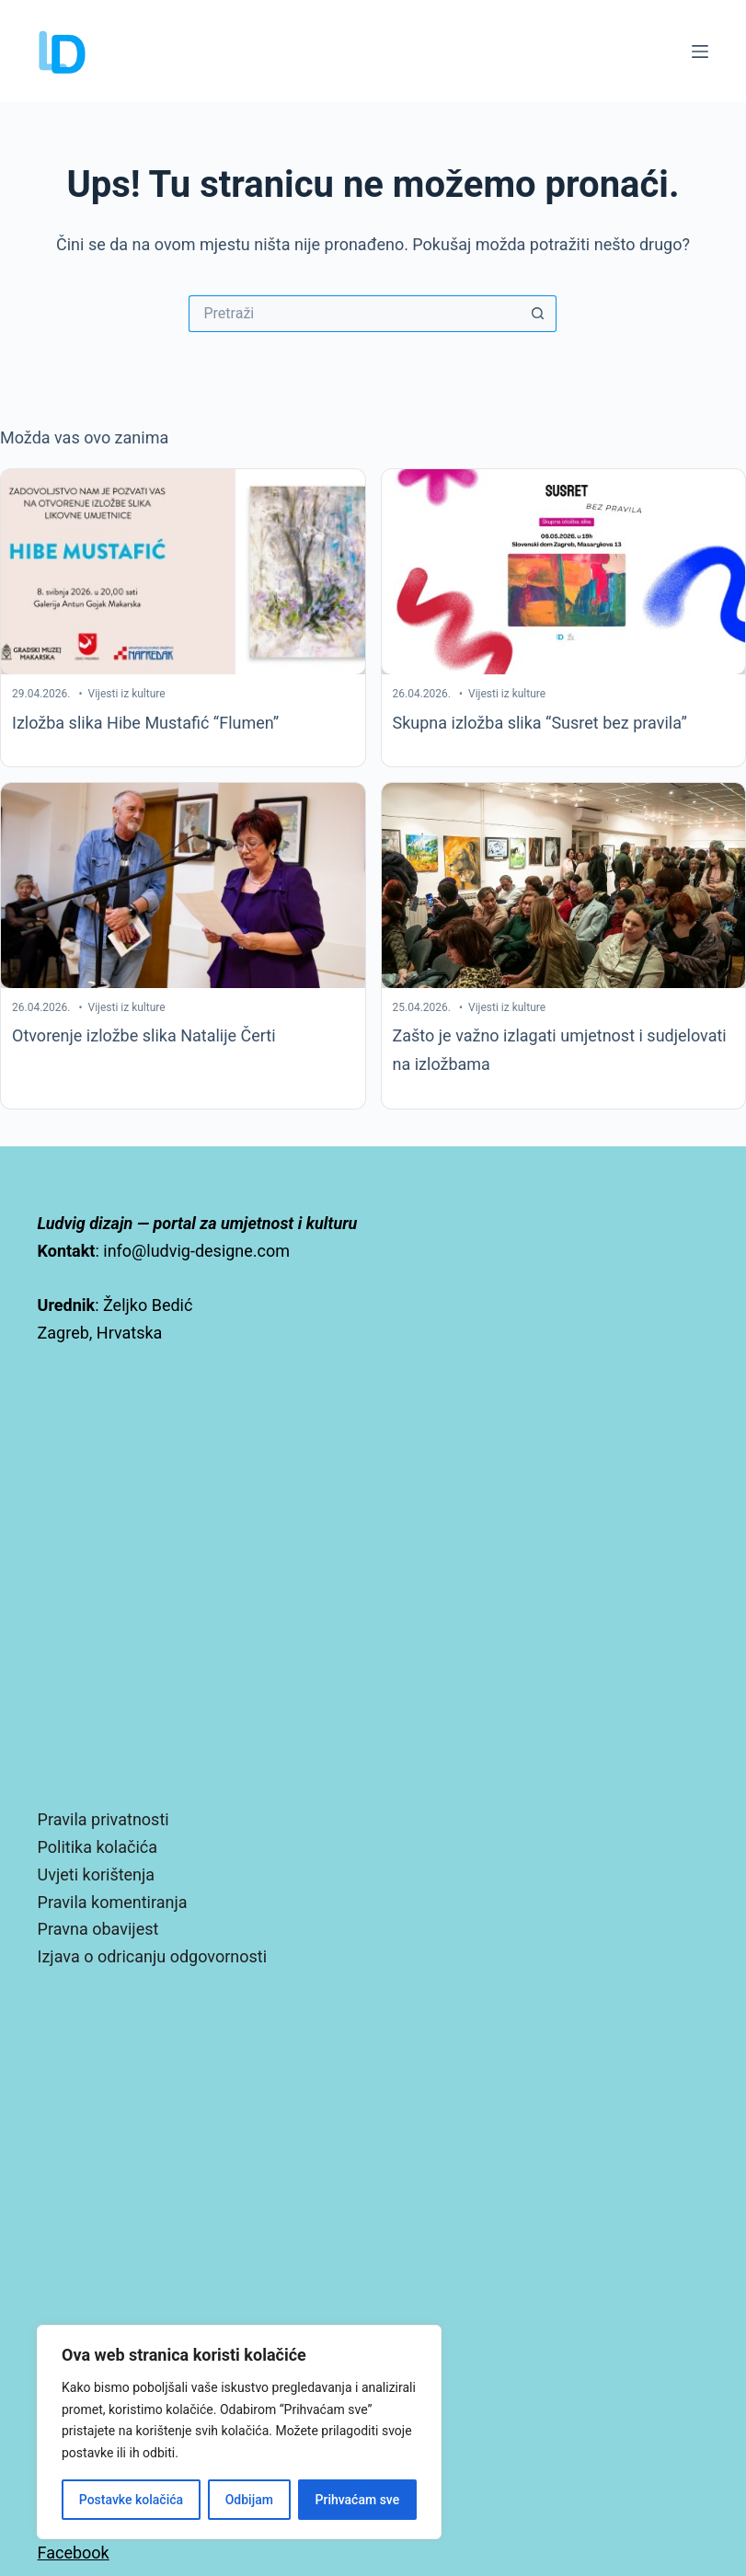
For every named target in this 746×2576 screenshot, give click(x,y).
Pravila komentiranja (113, 1902)
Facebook (73, 2552)
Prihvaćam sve (358, 2499)
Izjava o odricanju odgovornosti (152, 1956)
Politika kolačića (97, 1847)
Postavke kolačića (131, 2499)
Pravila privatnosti (103, 1819)
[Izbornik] (700, 51)
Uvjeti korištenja (96, 1874)
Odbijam (249, 2499)
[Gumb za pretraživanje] (538, 313)
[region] (239, 2432)
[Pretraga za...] (354, 313)
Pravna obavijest (98, 1928)
